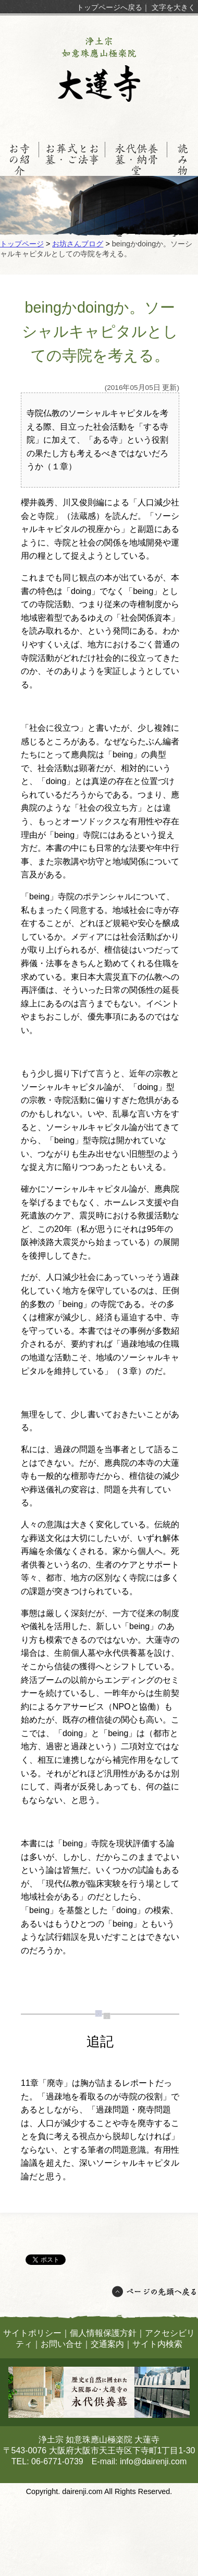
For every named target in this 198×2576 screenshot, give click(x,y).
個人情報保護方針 (103, 2333)
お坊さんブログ (77, 244)
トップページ (22, 244)
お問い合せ (61, 2344)
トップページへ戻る (109, 7)
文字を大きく (173, 7)
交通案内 (107, 2344)
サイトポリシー (32, 2333)
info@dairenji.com (153, 2461)
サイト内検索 (157, 2344)
